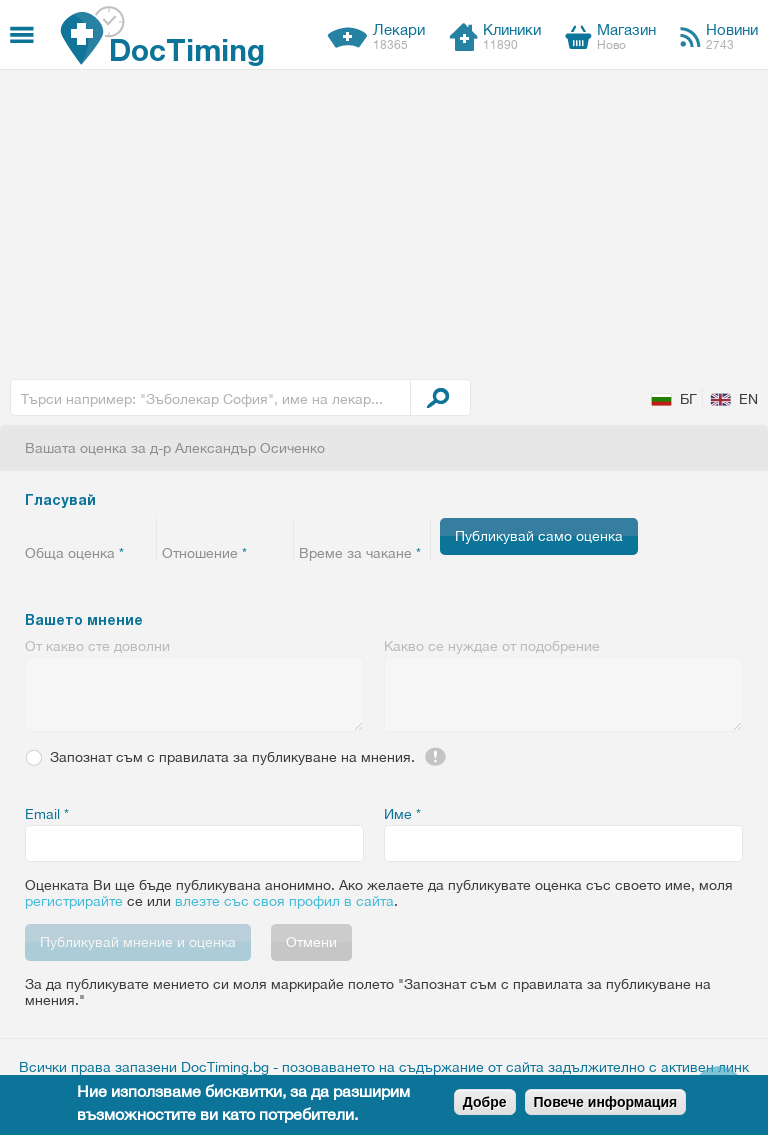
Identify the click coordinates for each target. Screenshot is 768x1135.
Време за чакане (360, 553)
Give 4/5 (112, 529)
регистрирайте (74, 901)
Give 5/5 (137, 529)
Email (47, 814)
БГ (688, 399)
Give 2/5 (62, 529)
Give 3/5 (87, 529)
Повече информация (606, 1102)
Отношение (204, 553)
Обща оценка (74, 553)
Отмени (311, 942)
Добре (485, 1102)
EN (748, 399)
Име (402, 814)
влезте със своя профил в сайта (284, 901)
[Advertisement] (384, 220)
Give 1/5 (37, 529)
